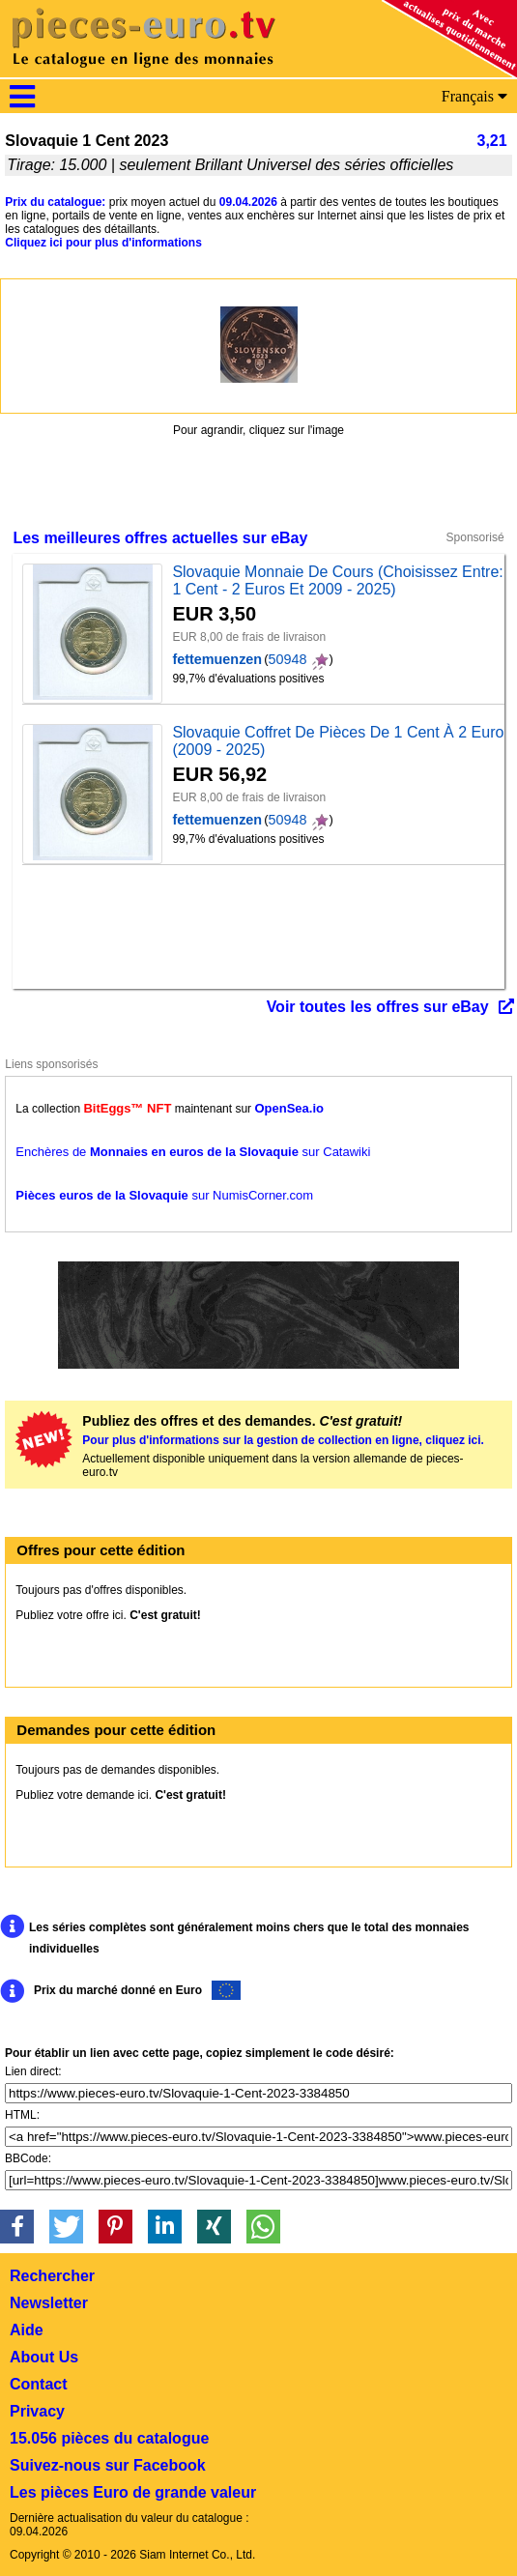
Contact (39, 2384)
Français (474, 96)
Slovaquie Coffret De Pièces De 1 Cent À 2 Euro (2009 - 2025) (337, 741)
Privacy (37, 2411)
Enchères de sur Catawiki (192, 1151)
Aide (26, 2330)
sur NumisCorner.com (164, 1195)
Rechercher (52, 2276)
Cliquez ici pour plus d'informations (103, 242)
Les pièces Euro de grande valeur (133, 2492)
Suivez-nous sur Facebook (108, 2465)
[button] (17, 2226)
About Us (44, 2357)
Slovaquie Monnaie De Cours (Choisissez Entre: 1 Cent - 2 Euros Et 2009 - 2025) (337, 580)
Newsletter (49, 2303)
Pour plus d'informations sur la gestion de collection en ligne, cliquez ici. (283, 1440)
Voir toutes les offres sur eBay (378, 1007)
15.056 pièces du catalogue (109, 2438)
